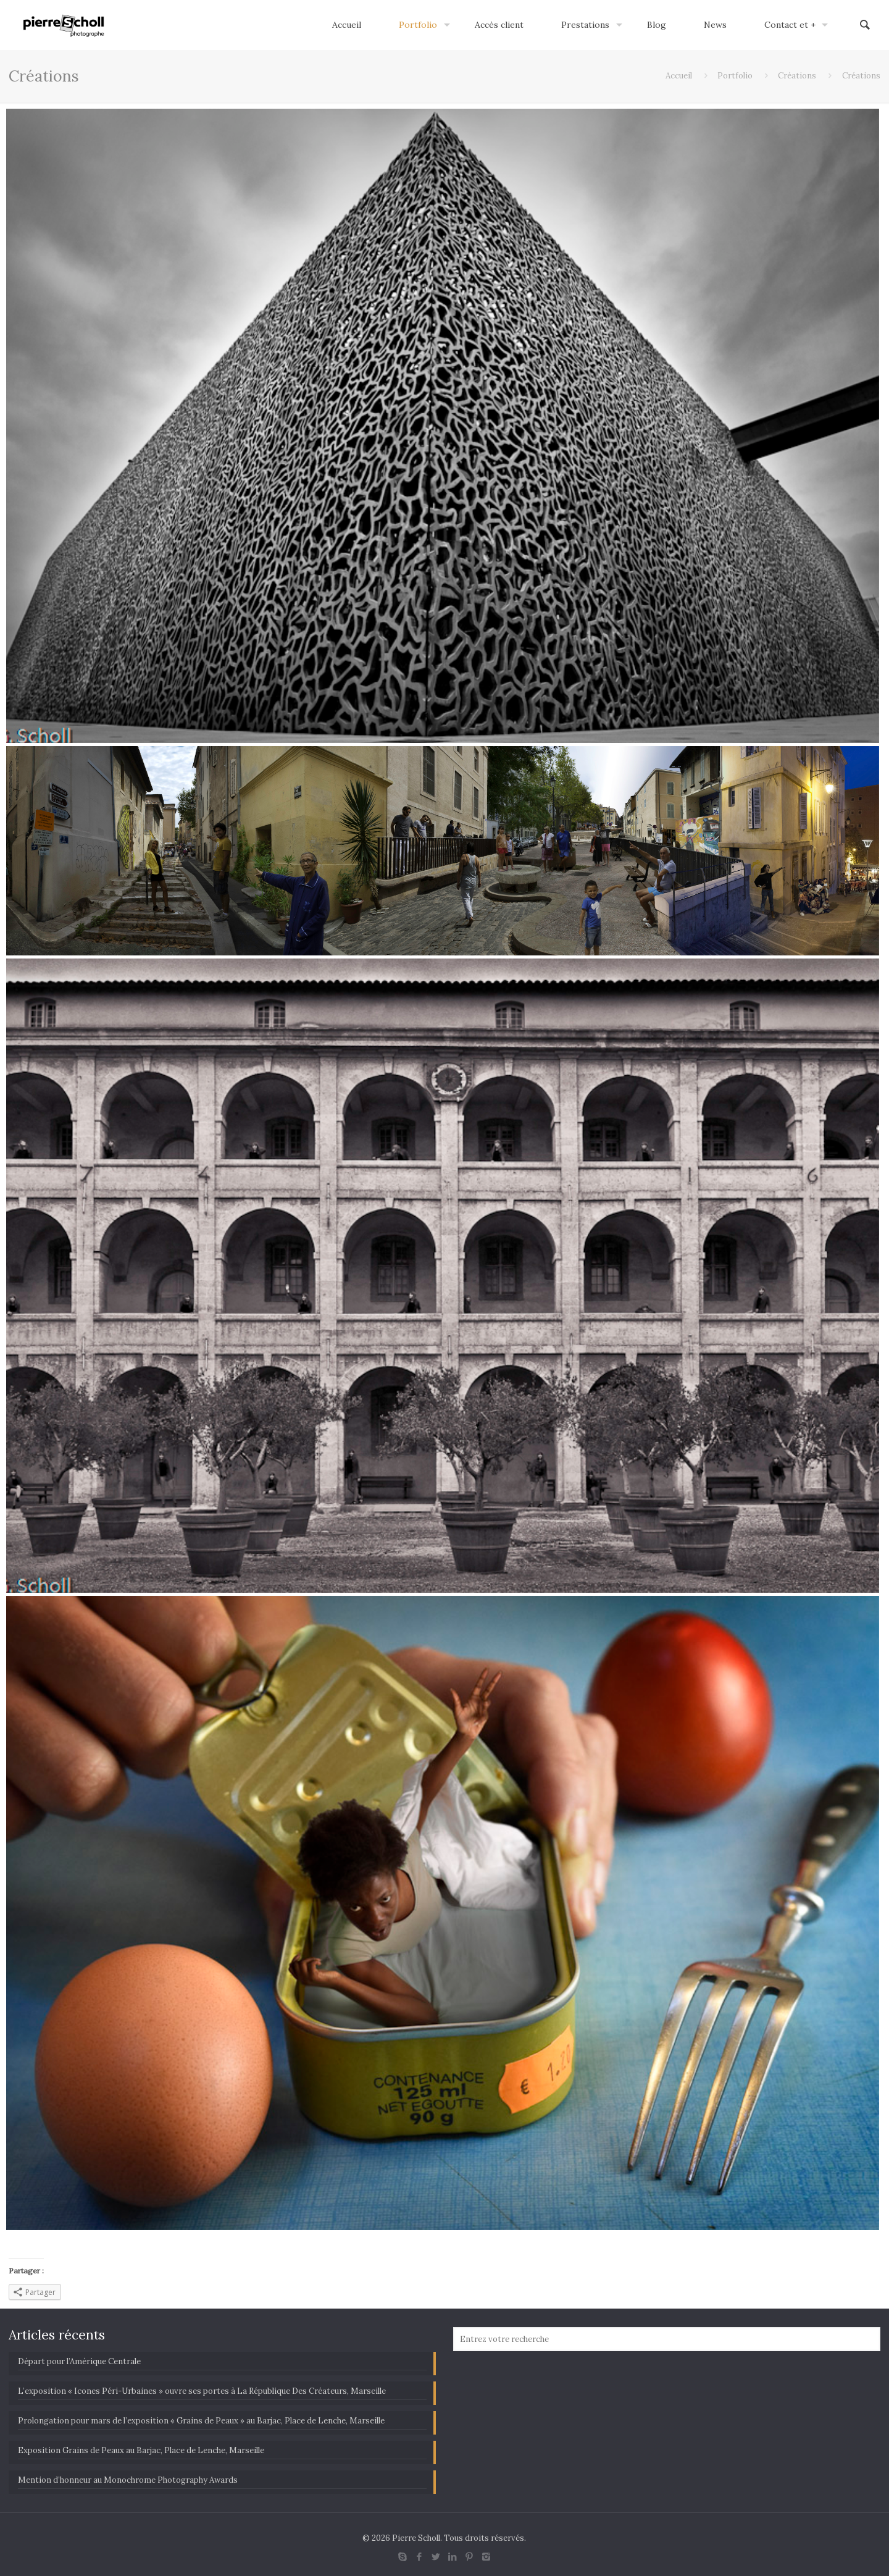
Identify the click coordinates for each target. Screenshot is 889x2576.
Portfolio (735, 75)
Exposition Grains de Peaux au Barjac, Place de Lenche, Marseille (141, 2450)
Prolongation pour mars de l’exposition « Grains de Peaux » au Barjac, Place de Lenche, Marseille (201, 2420)
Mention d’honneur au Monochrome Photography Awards (128, 2480)
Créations (797, 75)
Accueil (679, 75)
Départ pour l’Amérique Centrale (79, 2361)
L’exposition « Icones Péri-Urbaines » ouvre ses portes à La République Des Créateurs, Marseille (202, 2391)
